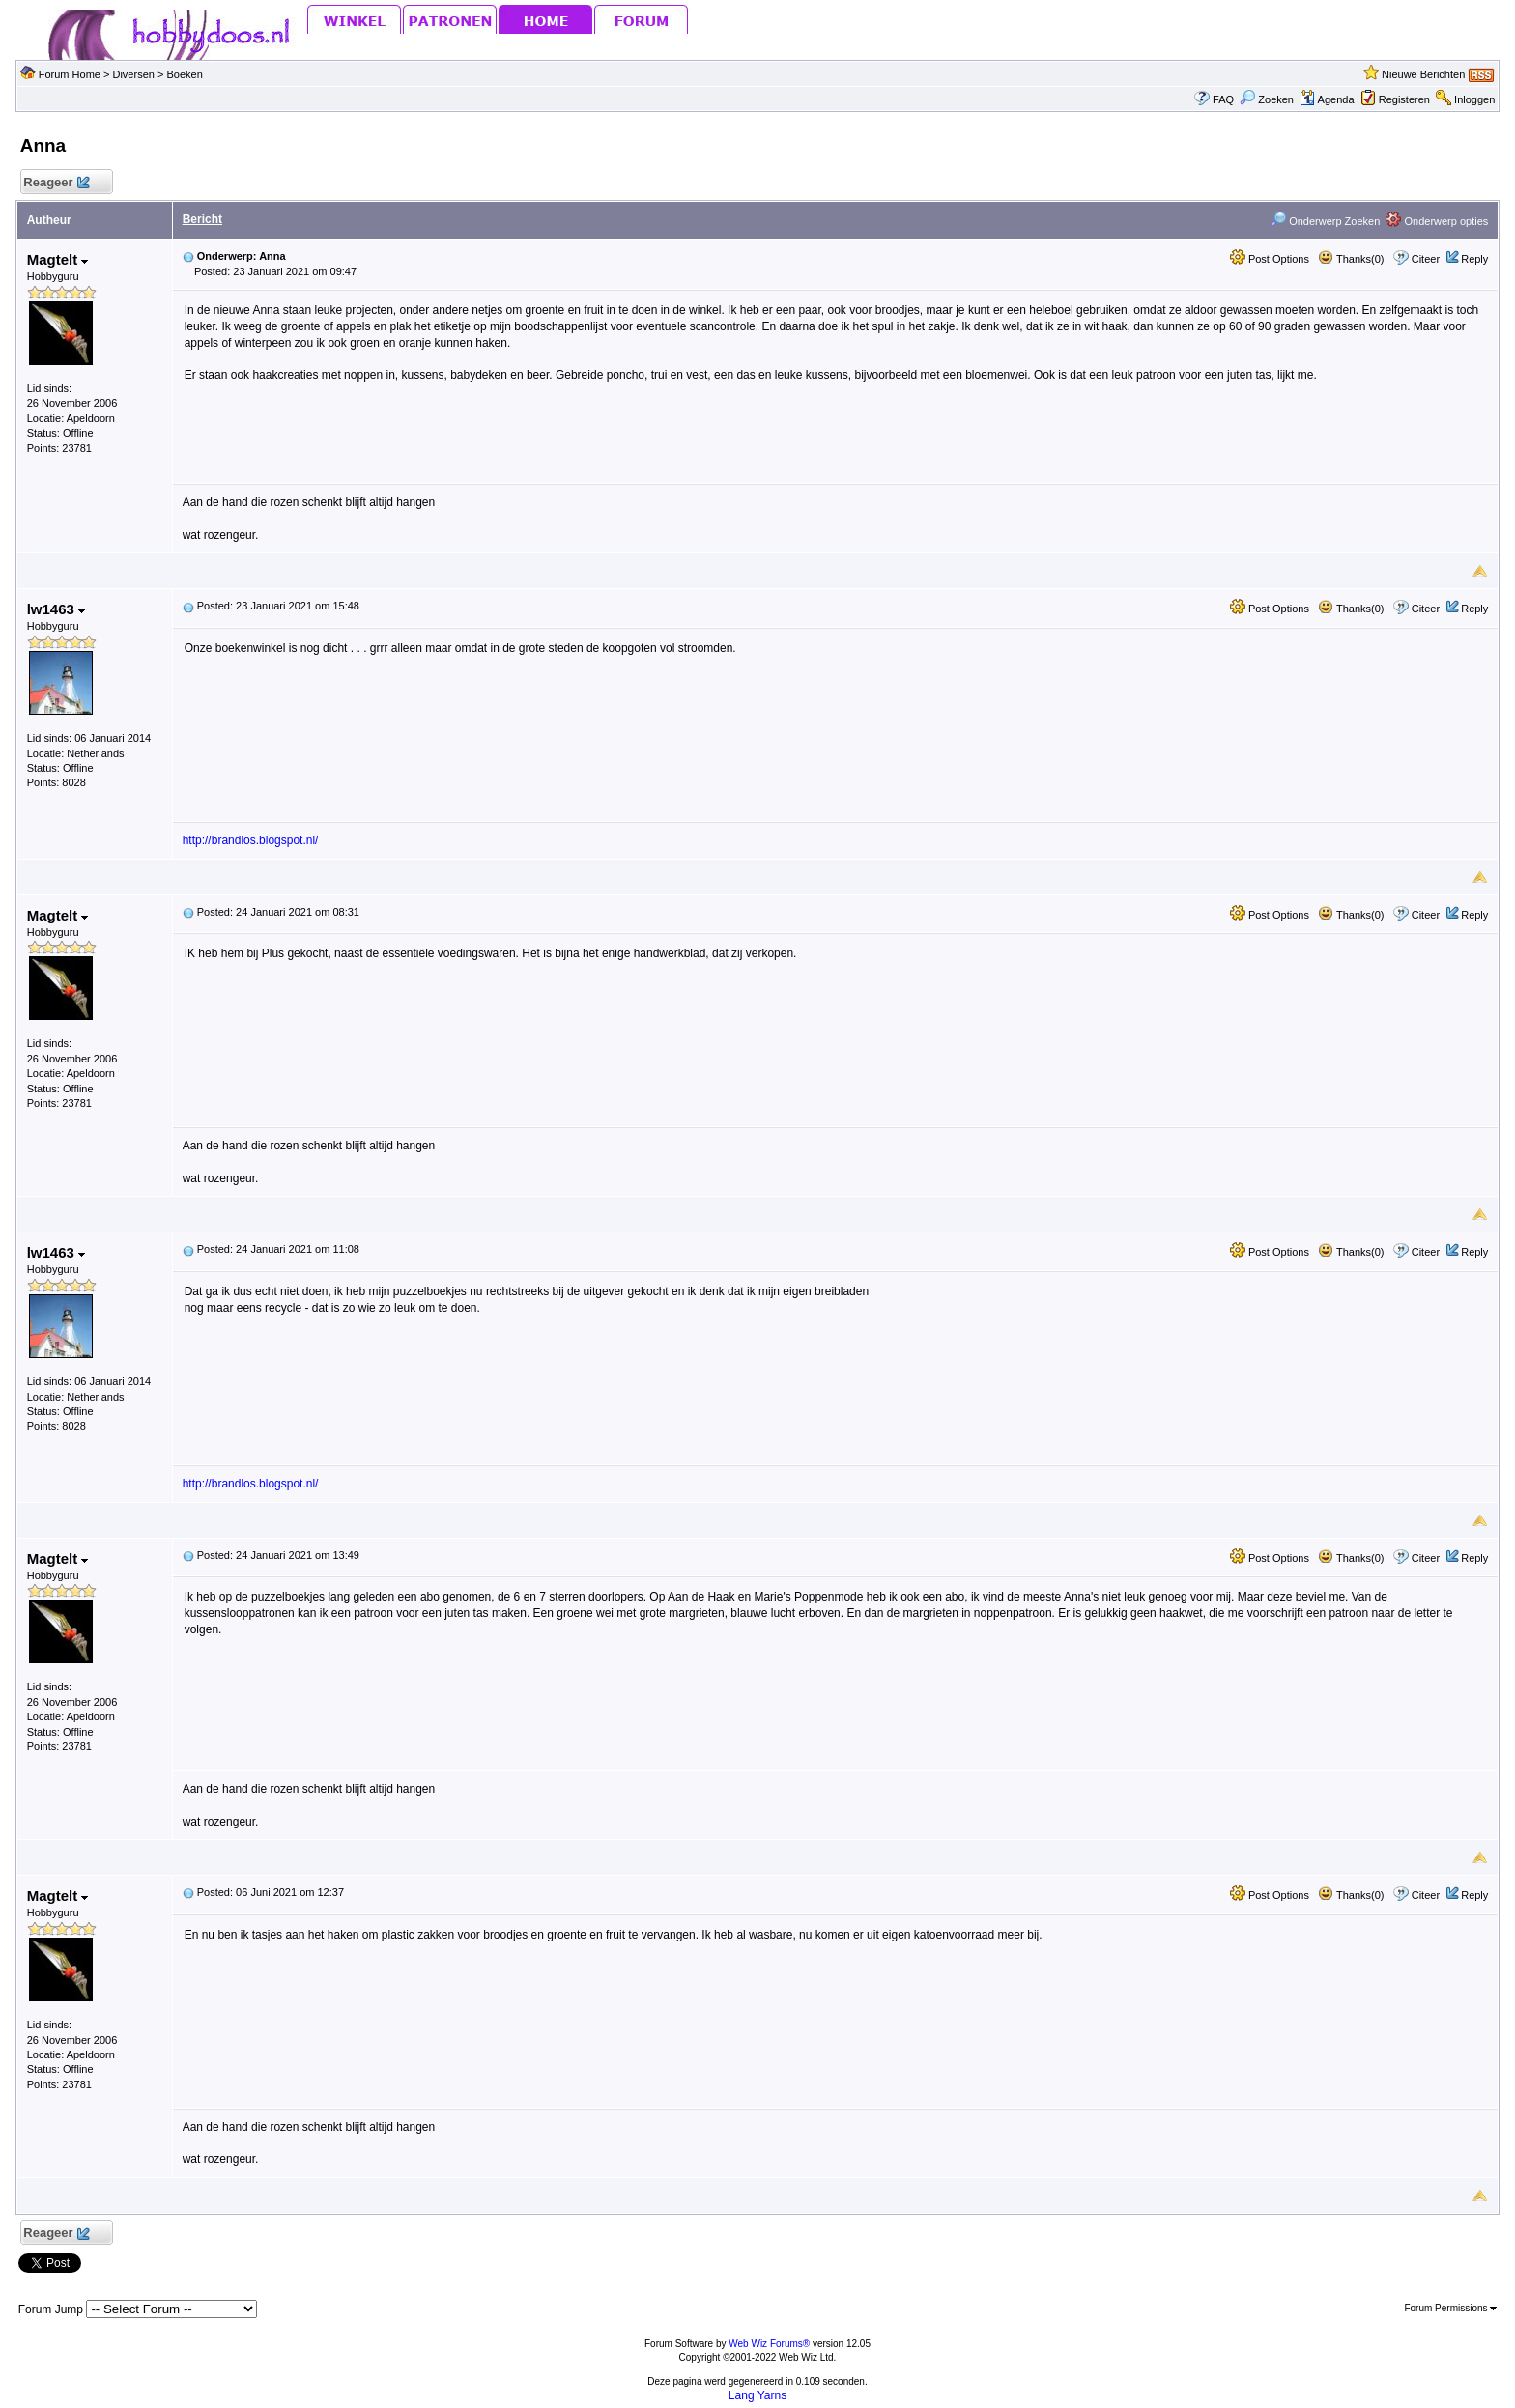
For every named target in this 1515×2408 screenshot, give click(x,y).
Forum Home (69, 74)
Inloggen (1474, 99)
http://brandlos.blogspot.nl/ (251, 840)
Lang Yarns (757, 2395)
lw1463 (56, 609)
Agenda (1327, 99)
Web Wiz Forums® (769, 2343)
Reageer (56, 183)
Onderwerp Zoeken (1325, 221)
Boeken (184, 74)
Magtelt (58, 259)
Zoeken (1267, 99)
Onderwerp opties (1437, 221)
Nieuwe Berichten (1423, 74)
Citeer (1426, 259)
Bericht (202, 219)
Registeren (1404, 99)
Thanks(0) (1351, 259)
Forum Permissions (1450, 2308)
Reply (1474, 259)
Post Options (1269, 259)
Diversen (133, 74)
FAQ (1223, 99)
